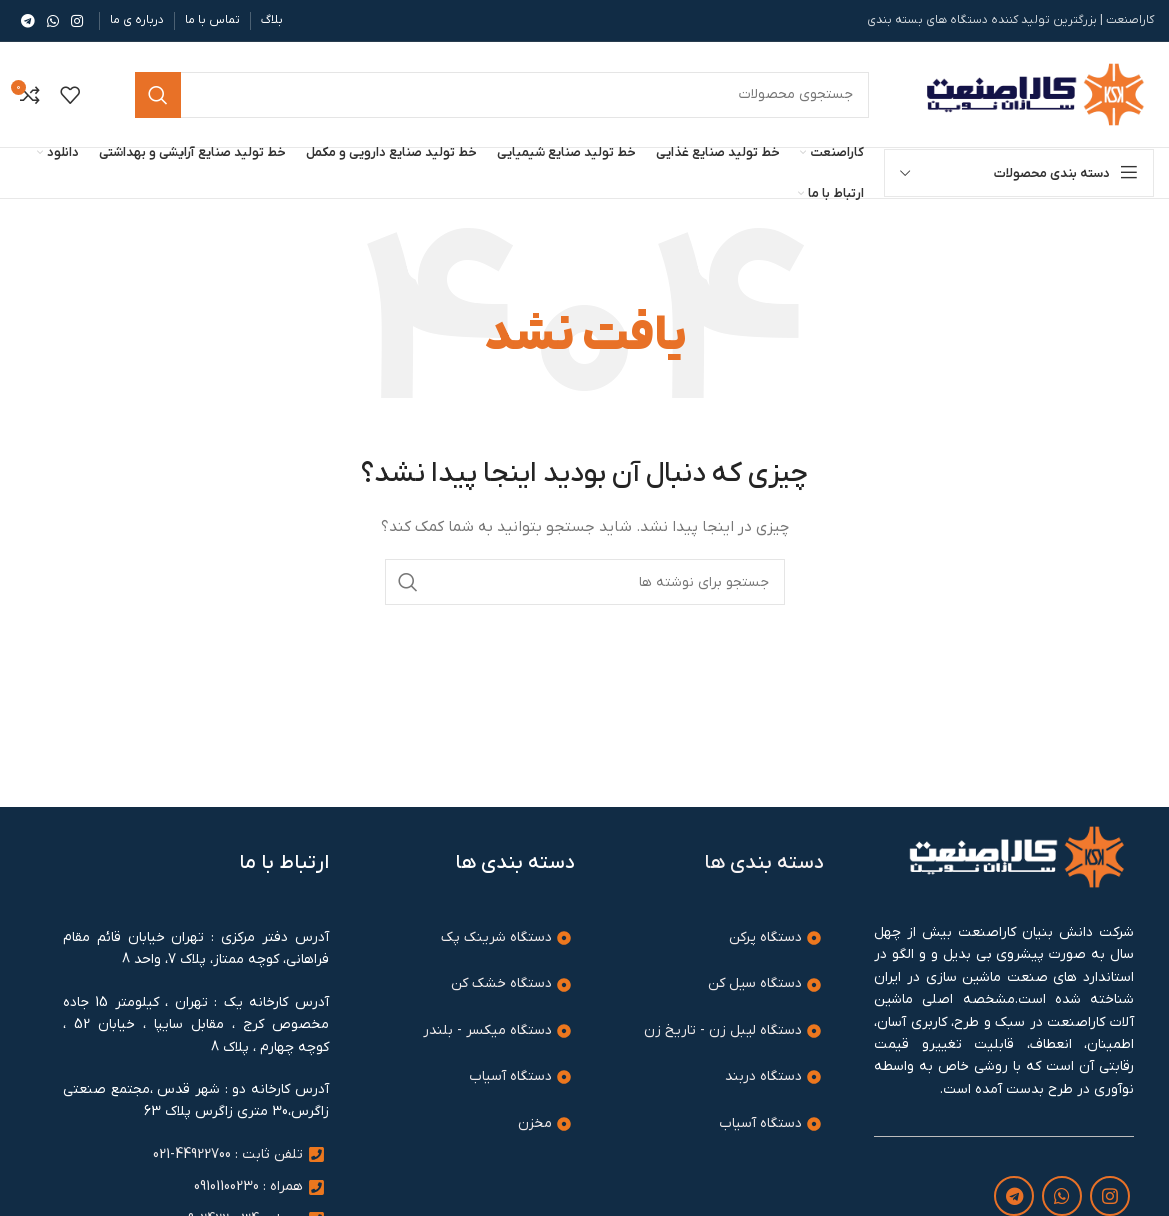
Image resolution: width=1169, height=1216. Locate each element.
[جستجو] (585, 582)
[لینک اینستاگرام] (77, 21)
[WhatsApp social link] (53, 21)
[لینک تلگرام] (28, 21)
